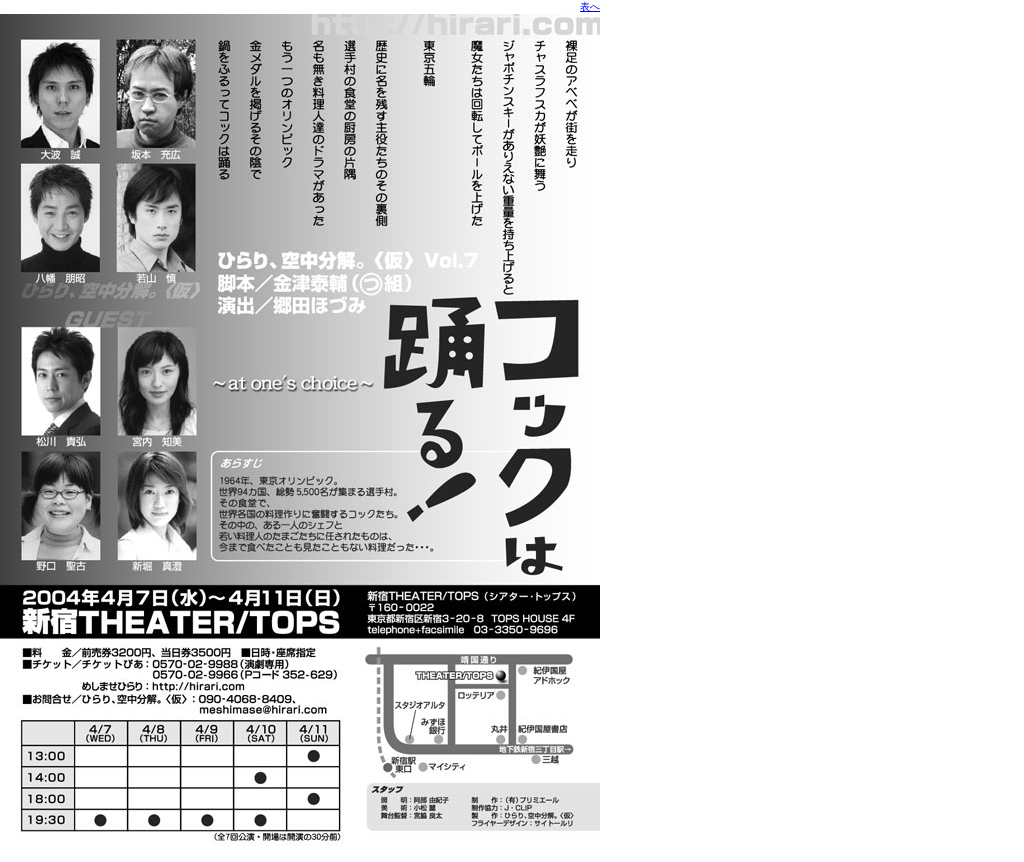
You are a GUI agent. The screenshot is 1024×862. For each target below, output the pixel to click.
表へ (590, 6)
